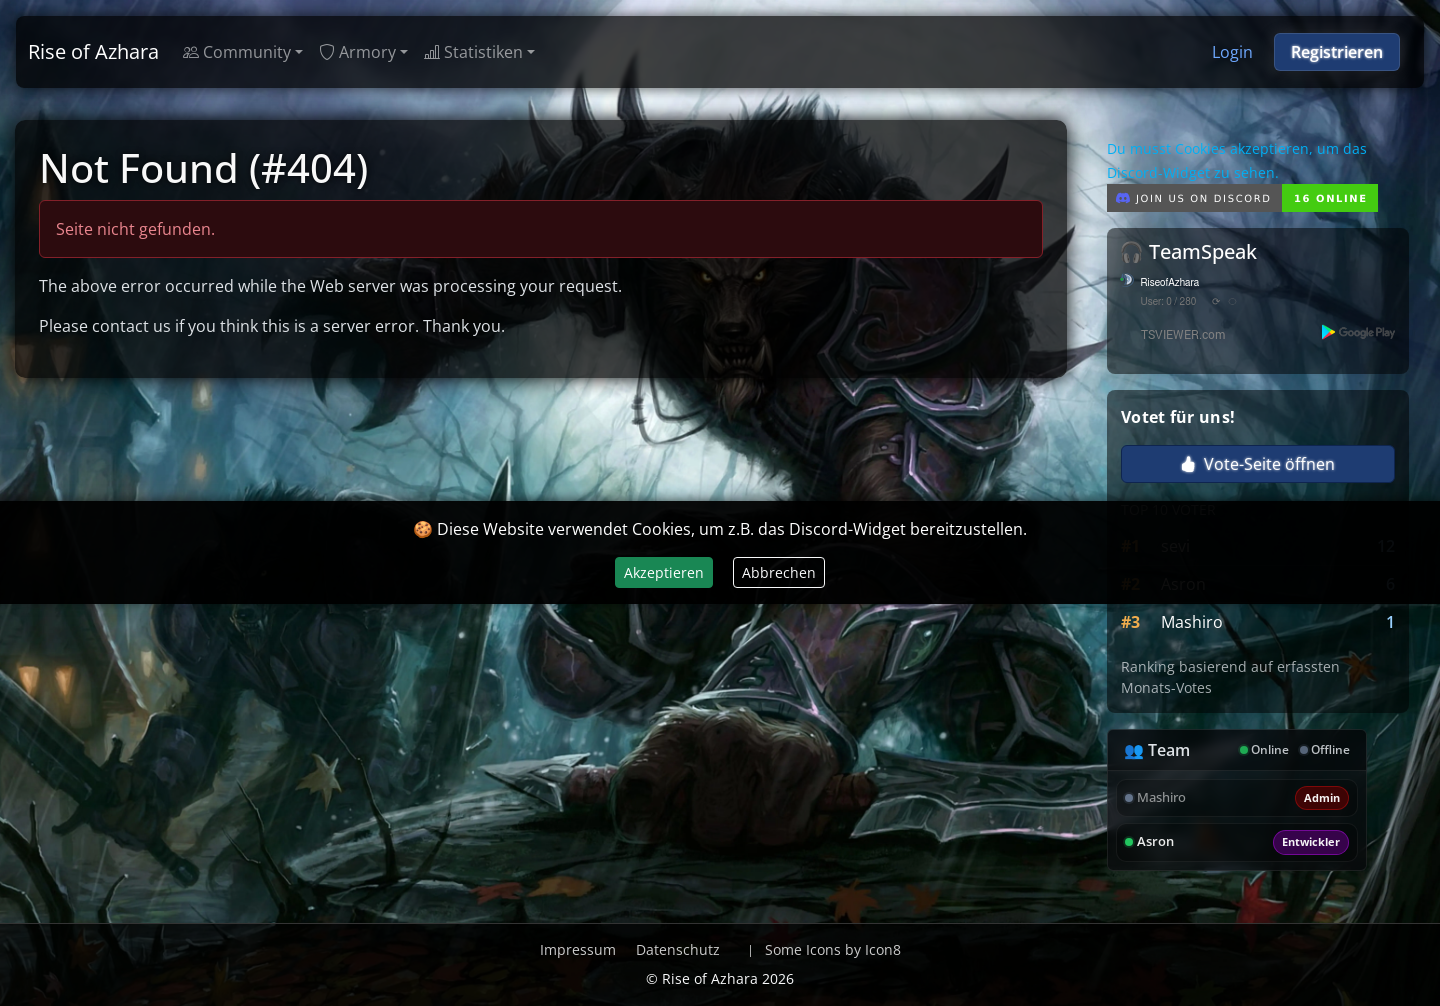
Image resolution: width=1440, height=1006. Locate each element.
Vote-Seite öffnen (1257, 464)
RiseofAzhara (1170, 283)
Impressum (578, 949)
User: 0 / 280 (1169, 302)
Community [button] (237, 52)
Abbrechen (779, 572)
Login (1232, 52)
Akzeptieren (664, 572)
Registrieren (1337, 52)
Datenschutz (678, 949)
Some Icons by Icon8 (833, 949)
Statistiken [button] (473, 52)
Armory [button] (357, 52)
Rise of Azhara (93, 51)
